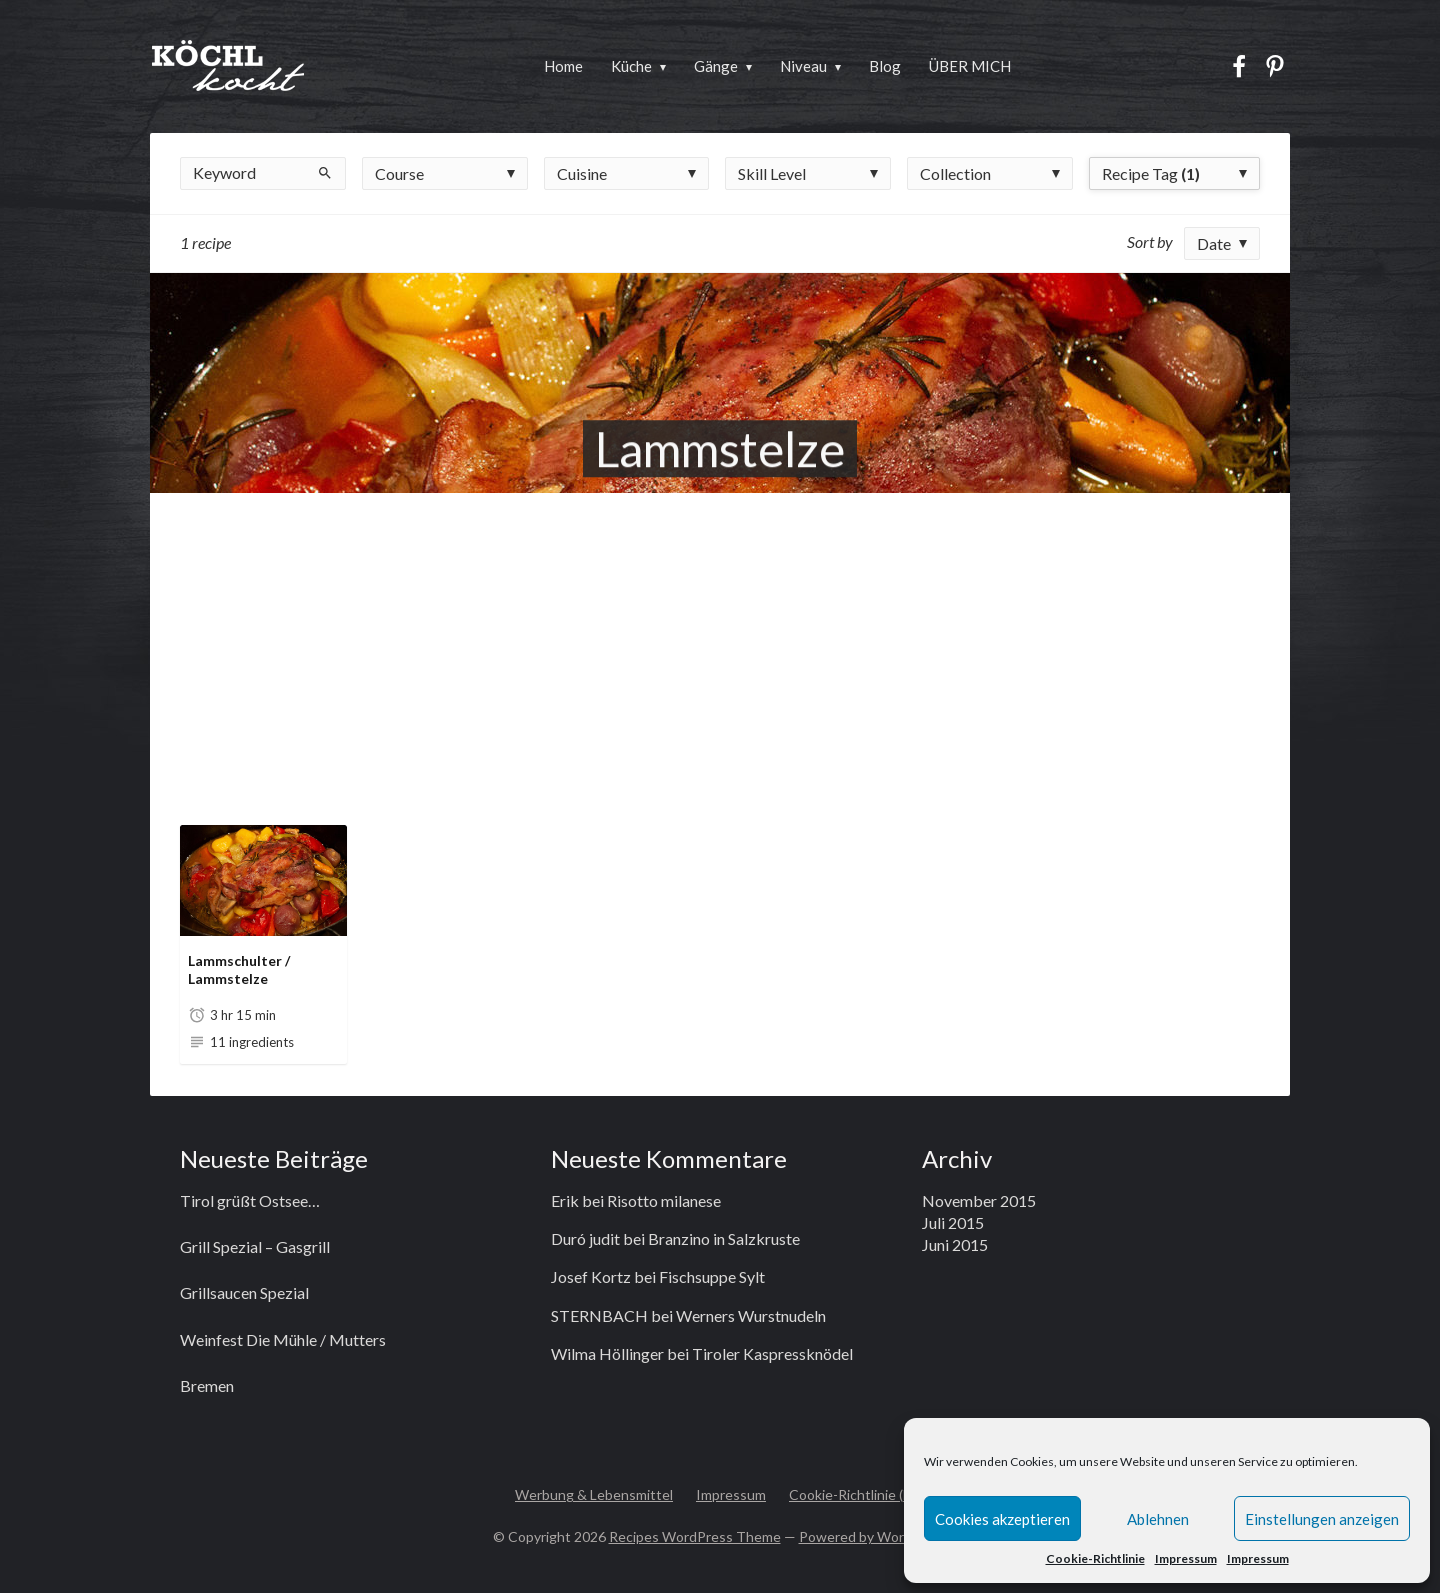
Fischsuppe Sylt (712, 1276)
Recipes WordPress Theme (695, 1536)
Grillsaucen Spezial (244, 1292)
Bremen (207, 1385)
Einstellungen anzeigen (1322, 1519)
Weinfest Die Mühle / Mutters (283, 1339)
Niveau (803, 66)
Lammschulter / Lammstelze (239, 969)
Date (1214, 243)
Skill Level (772, 173)
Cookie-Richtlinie (1095, 1558)
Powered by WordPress (873, 1536)
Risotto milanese (664, 1200)
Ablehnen (1158, 1519)
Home (563, 66)
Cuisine (582, 173)
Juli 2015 (953, 1222)
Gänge (716, 66)
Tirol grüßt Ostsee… (250, 1200)
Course (399, 173)
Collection (955, 173)
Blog (885, 66)
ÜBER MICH (970, 66)
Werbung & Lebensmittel (594, 1494)
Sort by (1150, 241)
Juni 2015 (955, 1244)
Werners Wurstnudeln (751, 1315)
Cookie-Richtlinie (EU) (857, 1494)
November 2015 (979, 1200)
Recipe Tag (1151, 173)
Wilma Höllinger (607, 1353)
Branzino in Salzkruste (724, 1238)
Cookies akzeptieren (1002, 1519)
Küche (631, 66)
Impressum (1186, 1558)
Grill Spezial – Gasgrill (255, 1246)
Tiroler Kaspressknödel (772, 1353)
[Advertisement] (720, 643)
